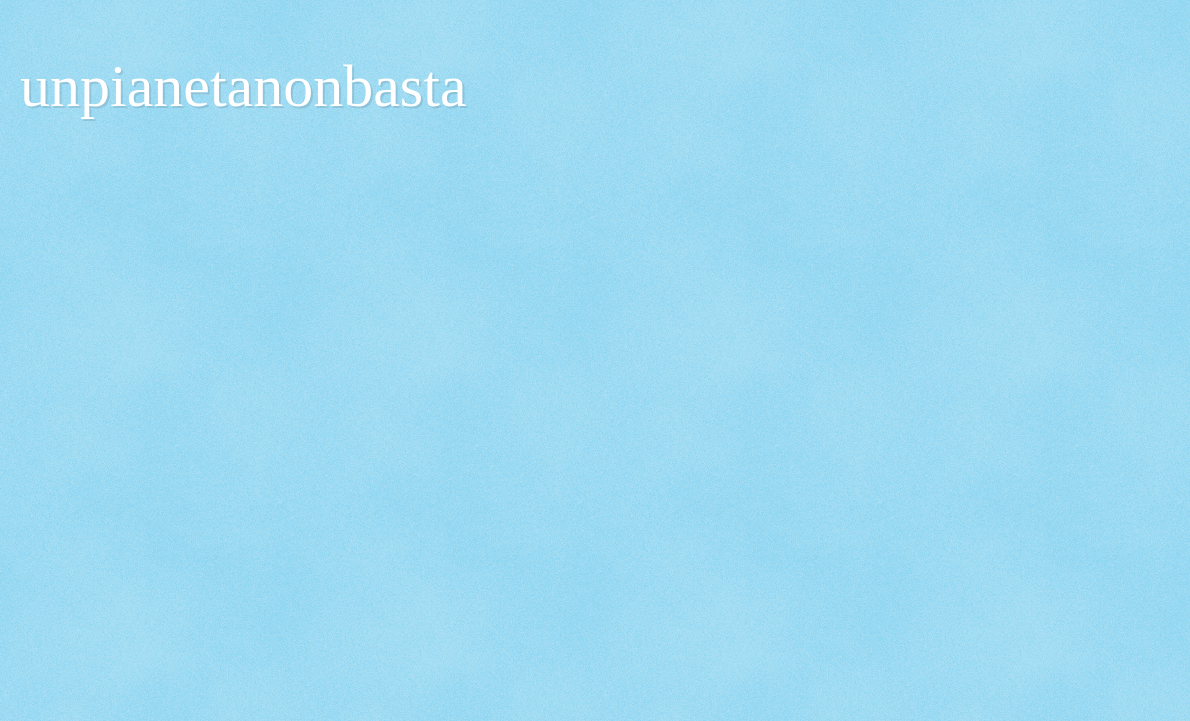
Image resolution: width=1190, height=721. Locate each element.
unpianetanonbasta (243, 86)
